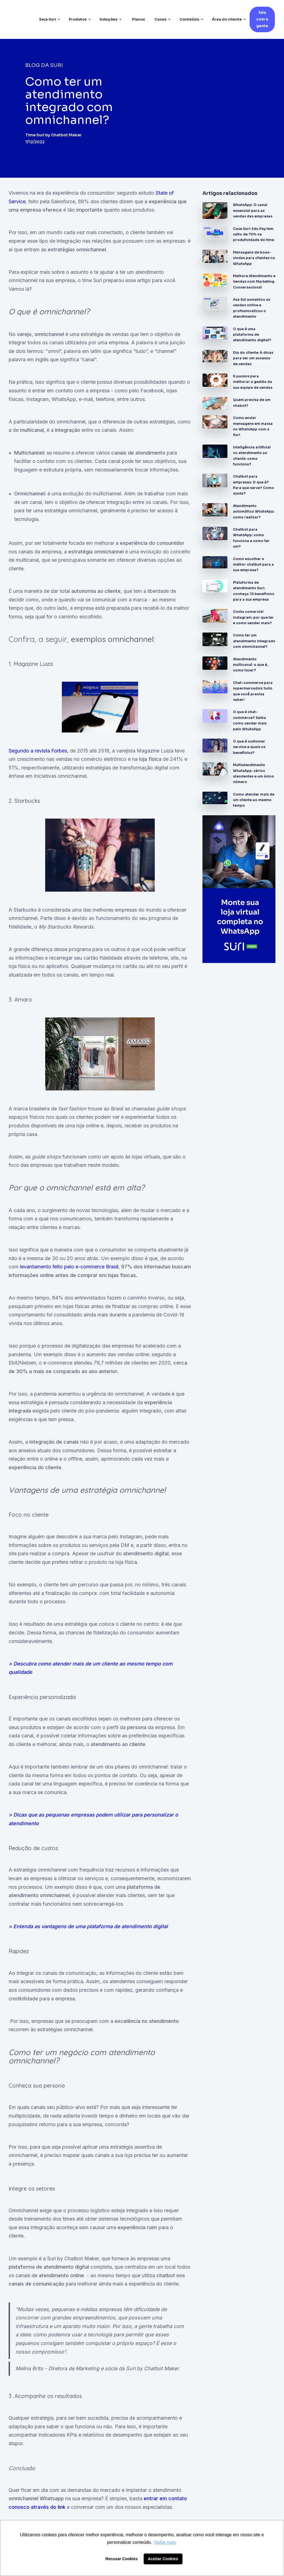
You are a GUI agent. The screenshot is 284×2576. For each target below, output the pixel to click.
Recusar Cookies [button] (121, 2559)
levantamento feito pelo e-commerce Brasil (68, 1267)
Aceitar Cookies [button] (163, 2559)
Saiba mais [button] (165, 2542)
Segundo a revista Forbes (38, 751)
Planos (138, 19)
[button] (50, 19)
